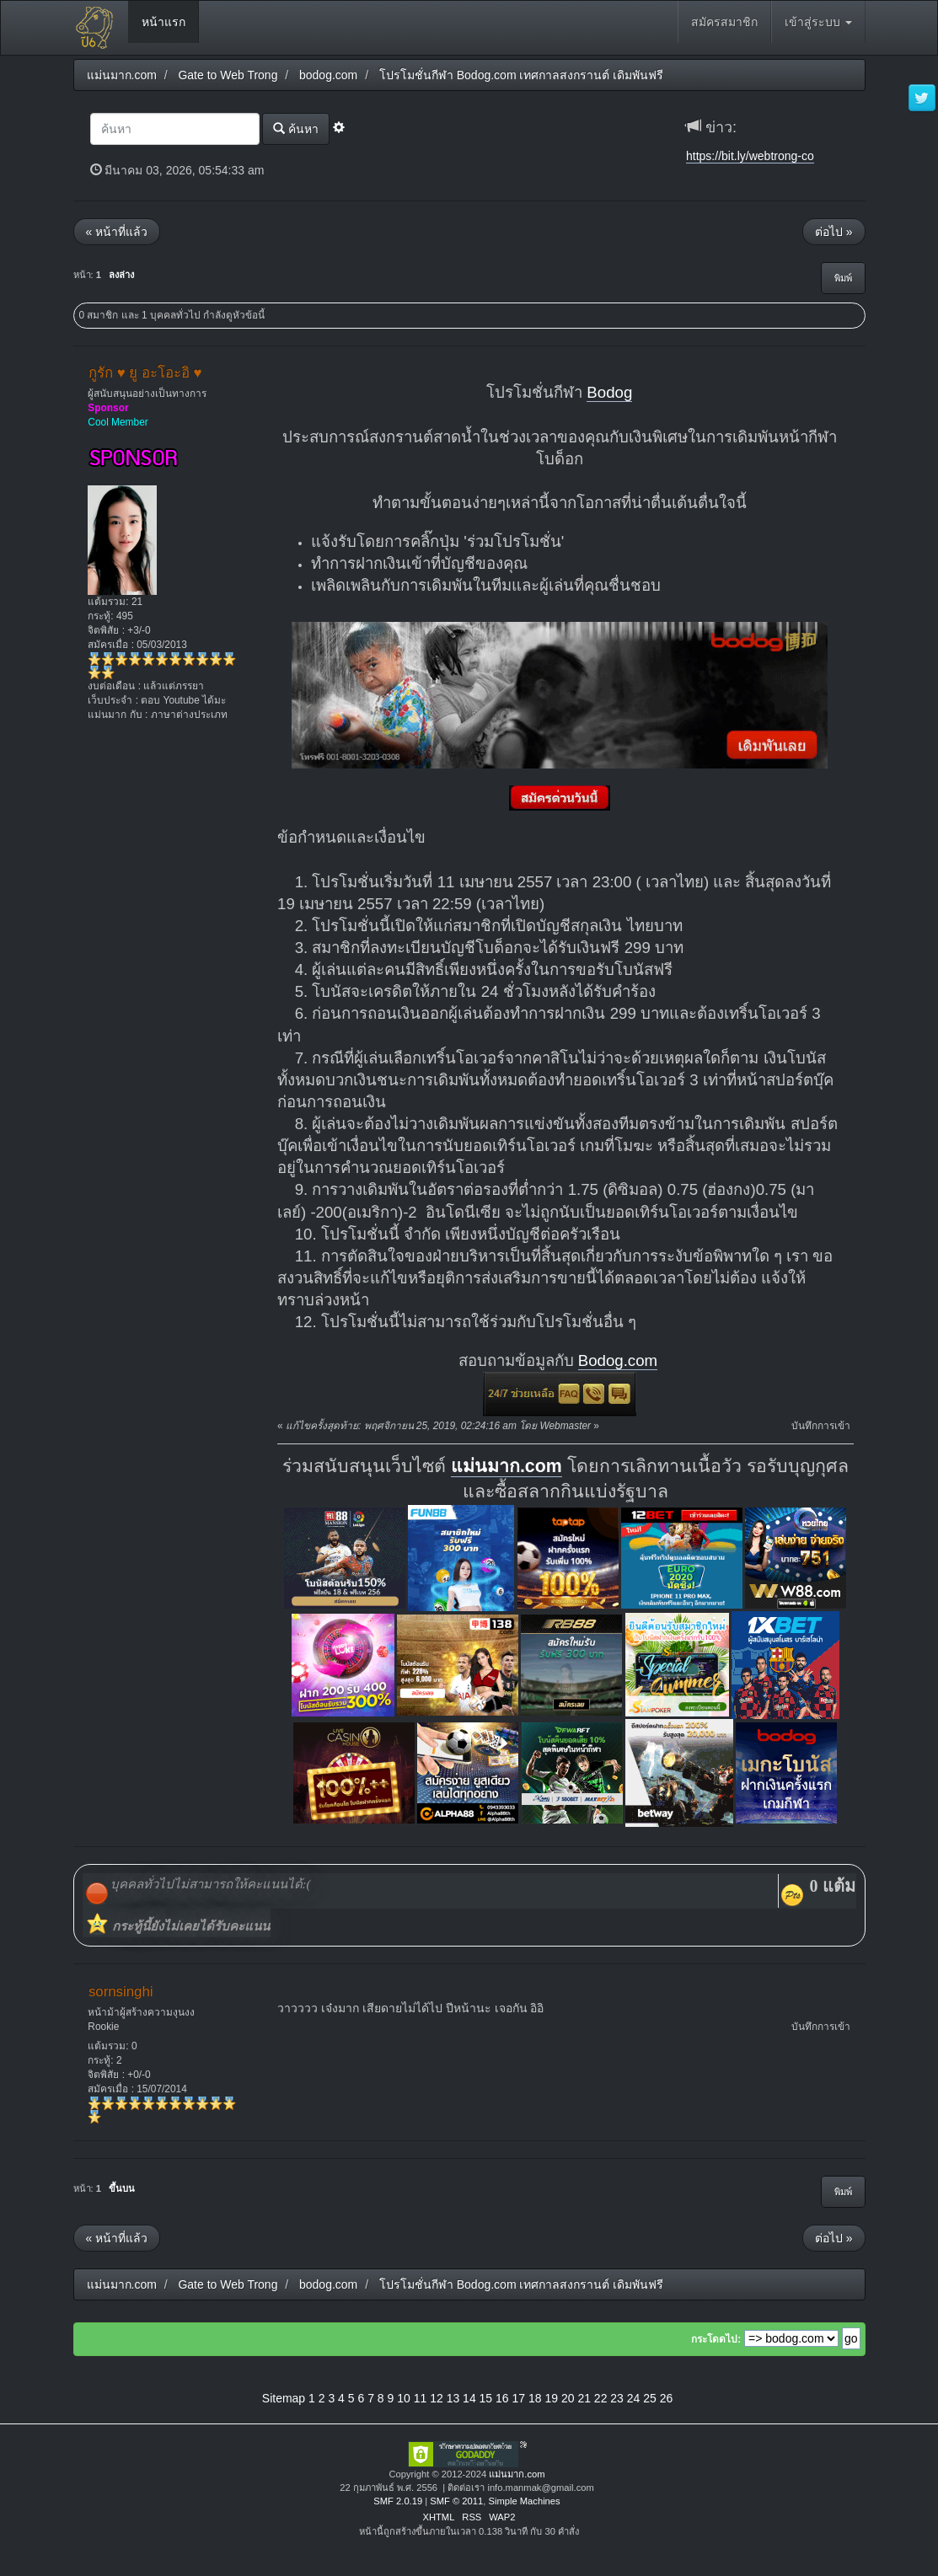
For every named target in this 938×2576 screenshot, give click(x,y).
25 (650, 2398)
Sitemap (283, 2398)
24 (634, 2398)
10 (403, 2398)
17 (519, 2398)
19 (551, 2398)
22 (601, 2398)
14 (469, 2398)
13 (453, 2398)
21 (584, 2398)
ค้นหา (296, 128)
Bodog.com (617, 1360)
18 (535, 2398)
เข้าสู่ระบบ (818, 22)
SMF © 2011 (456, 2501)
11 (420, 2398)
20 (568, 2398)
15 (486, 2398)
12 (436, 2398)
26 (666, 2398)
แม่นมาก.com (506, 1466)
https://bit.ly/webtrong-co (750, 156)
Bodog (609, 392)
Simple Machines (524, 2501)
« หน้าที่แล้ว (117, 231)
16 (502, 2398)
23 (617, 2398)
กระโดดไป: (716, 2339)
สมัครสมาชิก (724, 22)
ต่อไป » (834, 231)
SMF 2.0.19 (397, 2501)
